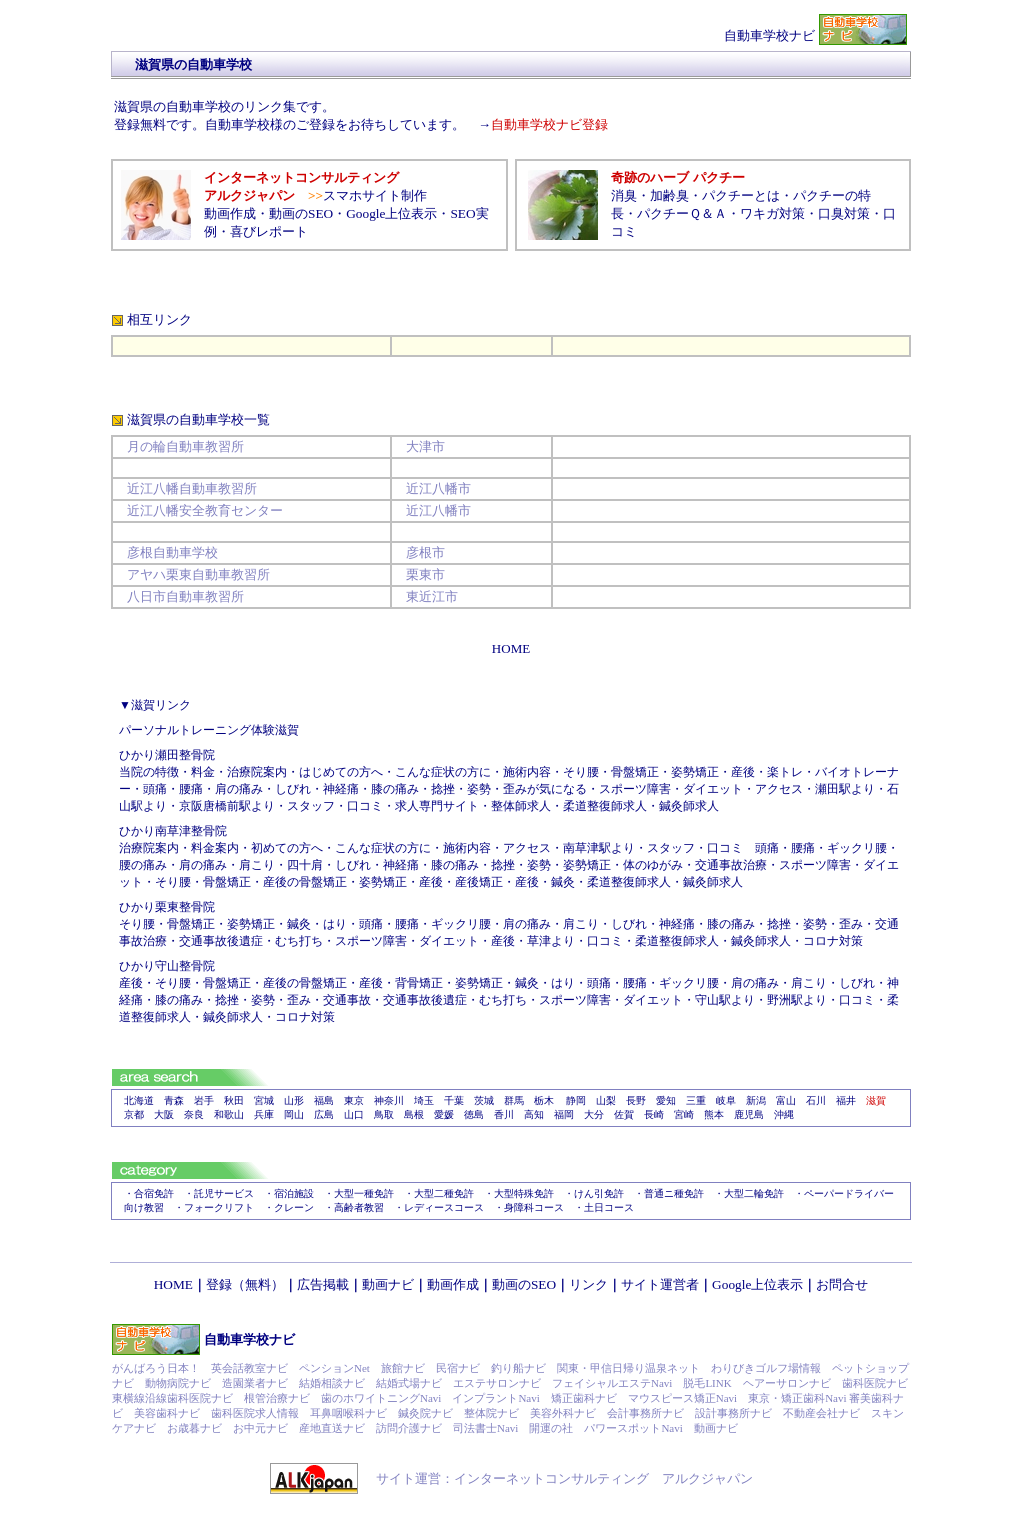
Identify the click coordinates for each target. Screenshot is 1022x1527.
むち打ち (299, 941)
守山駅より (725, 1000)
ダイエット (713, 789)
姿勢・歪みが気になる (527, 789)
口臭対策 (844, 213)
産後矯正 (479, 882)
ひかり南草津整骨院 (173, 831)
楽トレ (785, 772)
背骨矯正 (419, 983)
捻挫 (443, 789)
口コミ (365, 806)
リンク (588, 1284)
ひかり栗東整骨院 (167, 907)
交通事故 (347, 1000)
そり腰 (581, 772)
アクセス (779, 789)
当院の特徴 (149, 772)
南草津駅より (599, 848)
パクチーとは (741, 195)
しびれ (353, 865)
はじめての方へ (341, 772)
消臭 (624, 195)
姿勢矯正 (695, 772)
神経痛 (401, 865)
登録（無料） (245, 1284)
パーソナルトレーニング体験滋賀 (209, 730)
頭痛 (155, 789)
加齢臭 (669, 195)
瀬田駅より (845, 789)
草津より (551, 941)
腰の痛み (143, 865)
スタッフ (311, 806)
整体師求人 (521, 806)
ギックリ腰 (857, 848)
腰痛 (191, 789)
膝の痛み (395, 789)
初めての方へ (287, 848)
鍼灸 (563, 882)
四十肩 (305, 865)
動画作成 (230, 213)
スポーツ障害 (635, 789)
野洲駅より (797, 1000)
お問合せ (842, 1284)
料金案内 (215, 848)
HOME (173, 1284)
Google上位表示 (391, 213)
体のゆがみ (653, 865)
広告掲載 (323, 1284)
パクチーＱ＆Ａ (682, 213)
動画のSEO (301, 213)
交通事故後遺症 (221, 941)
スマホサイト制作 (375, 195)
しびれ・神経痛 (317, 789)
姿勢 (539, 865)
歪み (851, 924)
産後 (743, 772)
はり (335, 924)
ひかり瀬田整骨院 (167, 755)
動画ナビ (388, 1284)
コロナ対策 (833, 941)
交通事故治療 (731, 865)
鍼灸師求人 (689, 806)
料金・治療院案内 (239, 772)
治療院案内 (149, 848)
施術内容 (527, 772)
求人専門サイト (437, 806)
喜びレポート (269, 231)
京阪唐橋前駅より (227, 806)
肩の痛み (239, 789)
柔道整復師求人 (605, 806)
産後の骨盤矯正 (305, 882)
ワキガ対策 (772, 213)
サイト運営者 (660, 1284)
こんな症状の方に (443, 772)
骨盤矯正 (635, 772)
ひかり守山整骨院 (167, 966)
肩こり (257, 865)
